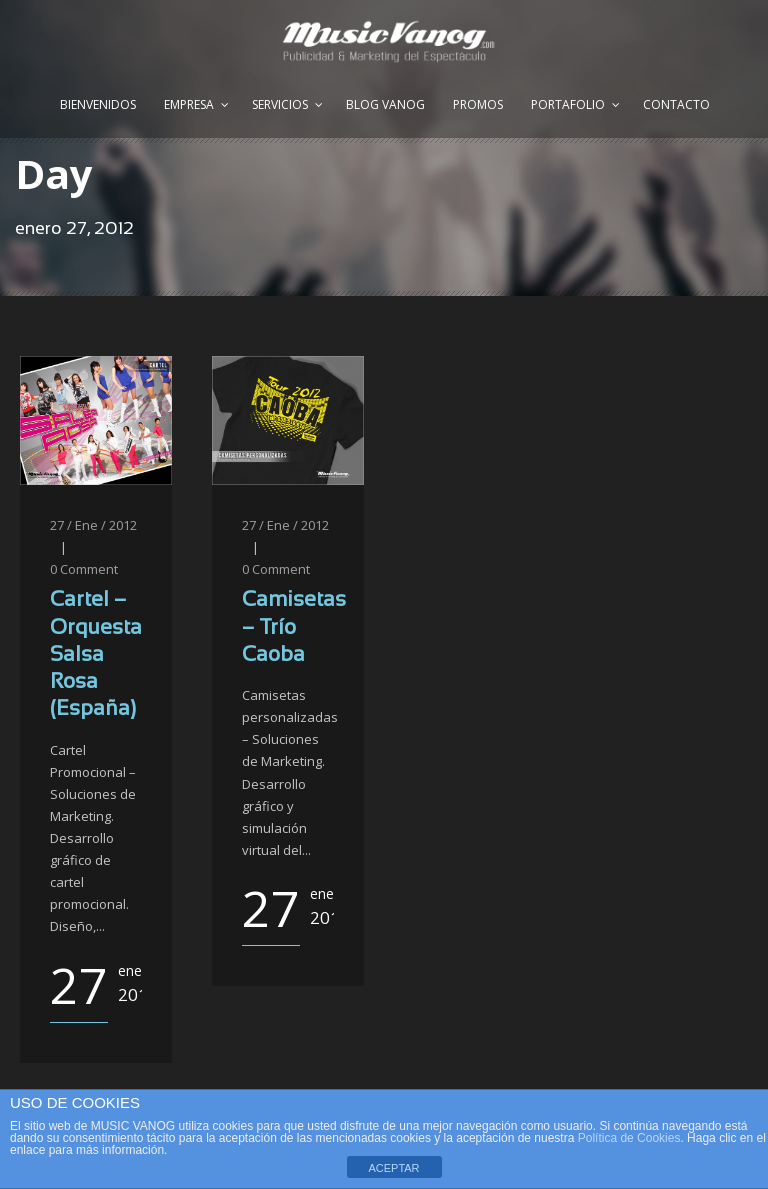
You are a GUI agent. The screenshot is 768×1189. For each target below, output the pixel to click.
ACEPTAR (393, 1168)
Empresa (189, 104)
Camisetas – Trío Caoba (294, 628)
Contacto (676, 104)
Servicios (280, 104)
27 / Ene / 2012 (93, 525)
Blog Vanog (385, 104)
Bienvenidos (98, 104)
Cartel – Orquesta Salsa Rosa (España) (96, 655)
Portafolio (568, 104)
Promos (478, 104)
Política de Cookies (629, 1138)
